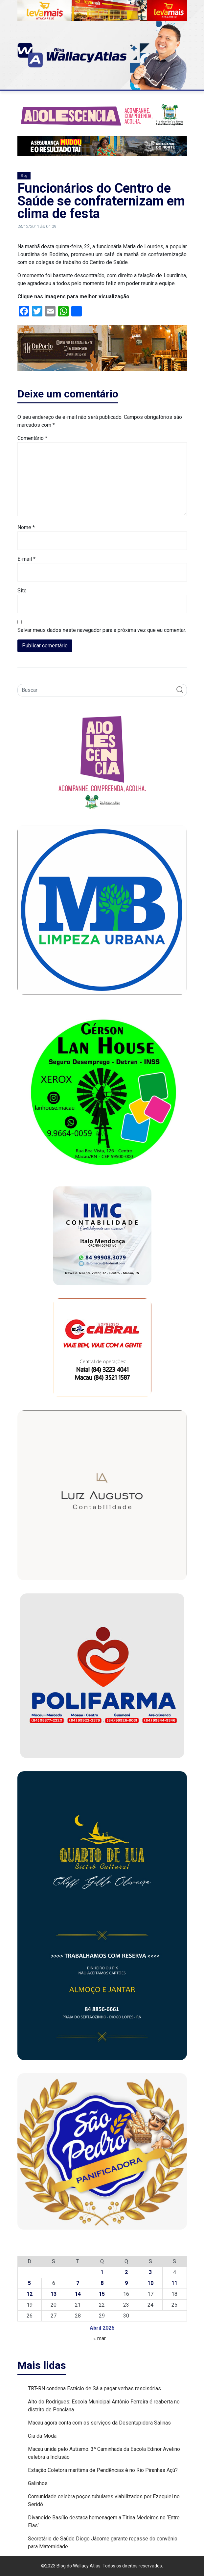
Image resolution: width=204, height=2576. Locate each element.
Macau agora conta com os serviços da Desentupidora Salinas (99, 2423)
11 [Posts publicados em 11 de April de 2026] (174, 2283)
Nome (26, 527)
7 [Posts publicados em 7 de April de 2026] (77, 2283)
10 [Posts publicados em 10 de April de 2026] (150, 2283)
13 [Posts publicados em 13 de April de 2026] (54, 2294)
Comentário (32, 438)
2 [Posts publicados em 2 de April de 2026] (126, 2272)
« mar (99, 2338)
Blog (24, 176)
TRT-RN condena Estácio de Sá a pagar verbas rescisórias (94, 2388)
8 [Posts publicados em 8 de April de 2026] (102, 2283)
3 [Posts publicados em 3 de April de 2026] (150, 2272)
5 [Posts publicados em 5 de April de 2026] (29, 2283)
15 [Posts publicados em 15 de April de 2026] (102, 2294)
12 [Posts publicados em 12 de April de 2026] (30, 2294)
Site (22, 590)
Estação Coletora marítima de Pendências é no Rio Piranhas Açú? (103, 2470)
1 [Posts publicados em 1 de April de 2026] (102, 2272)
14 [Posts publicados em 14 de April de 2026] (78, 2294)
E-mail (26, 559)
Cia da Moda (42, 2436)
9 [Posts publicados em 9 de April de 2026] (126, 2283)
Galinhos (38, 2483)
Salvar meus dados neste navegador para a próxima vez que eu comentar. (101, 630)
